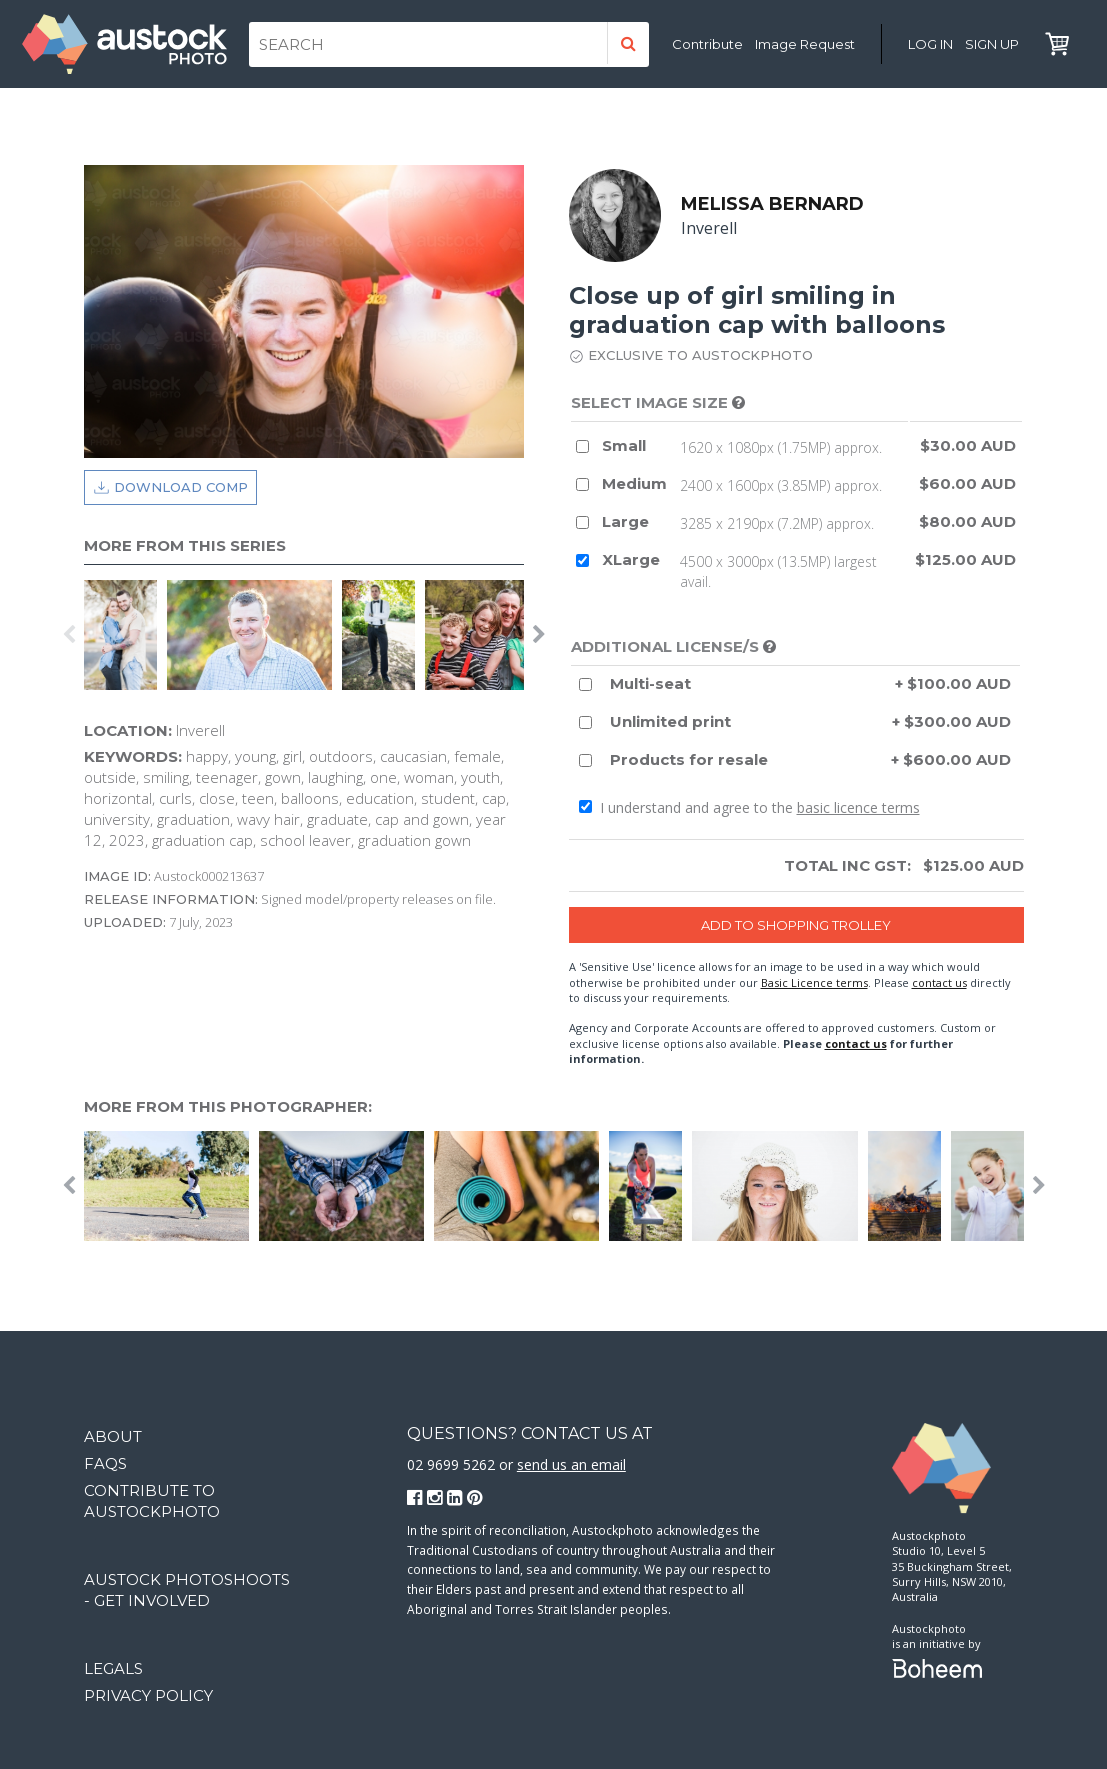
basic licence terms (858, 807)
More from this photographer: (228, 1106)
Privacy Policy (148, 1695)
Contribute (707, 44)
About (113, 1436)
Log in (930, 44)
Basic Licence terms (814, 982)
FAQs (105, 1463)
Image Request (805, 44)
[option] (125, 635)
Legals (113, 1668)
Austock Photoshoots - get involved (187, 1590)
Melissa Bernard (773, 204)
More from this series (185, 545)
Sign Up (992, 44)
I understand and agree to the (749, 807)
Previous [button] (69, 635)
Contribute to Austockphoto (152, 1501)
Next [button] (539, 635)
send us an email (571, 1464)
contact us (939, 982)
